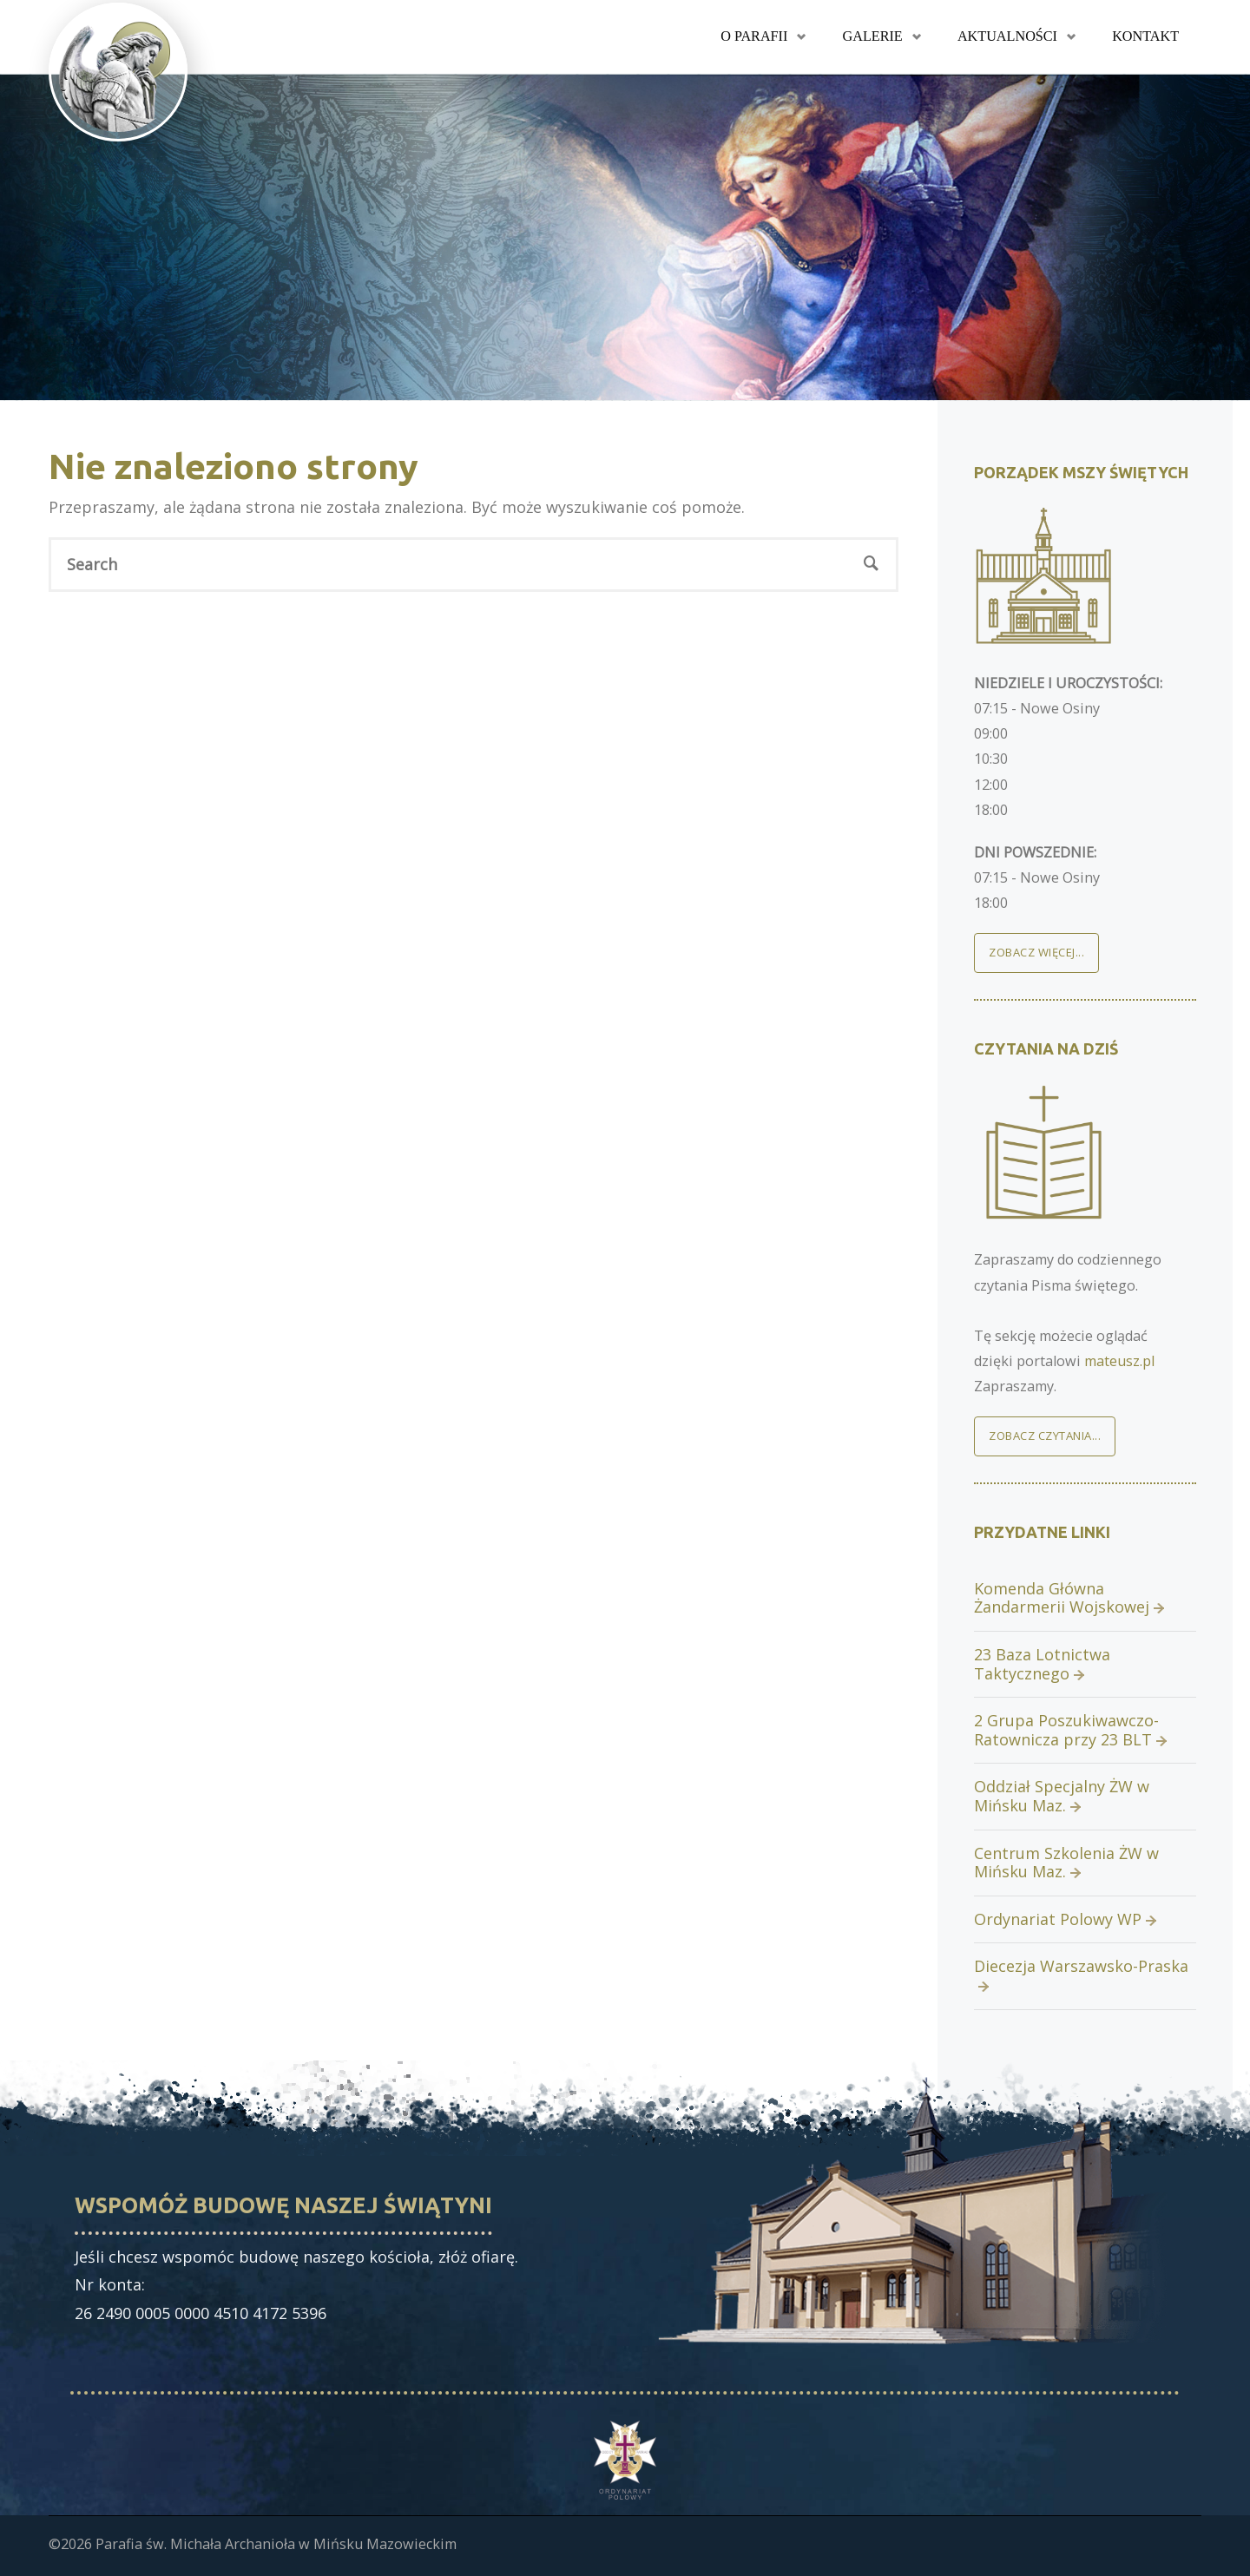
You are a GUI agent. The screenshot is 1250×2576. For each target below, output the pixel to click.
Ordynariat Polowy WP (1057, 1919)
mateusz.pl (1119, 1360)
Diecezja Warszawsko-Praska (1081, 1965)
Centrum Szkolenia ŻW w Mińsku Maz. (1066, 1863)
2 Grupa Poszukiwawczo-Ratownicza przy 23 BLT (1066, 1730)
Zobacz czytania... (1045, 1435)
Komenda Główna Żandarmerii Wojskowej (1061, 1598)
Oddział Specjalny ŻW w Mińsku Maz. (1061, 1796)
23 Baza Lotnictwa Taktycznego (1042, 1664)
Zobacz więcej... (1036, 952)
